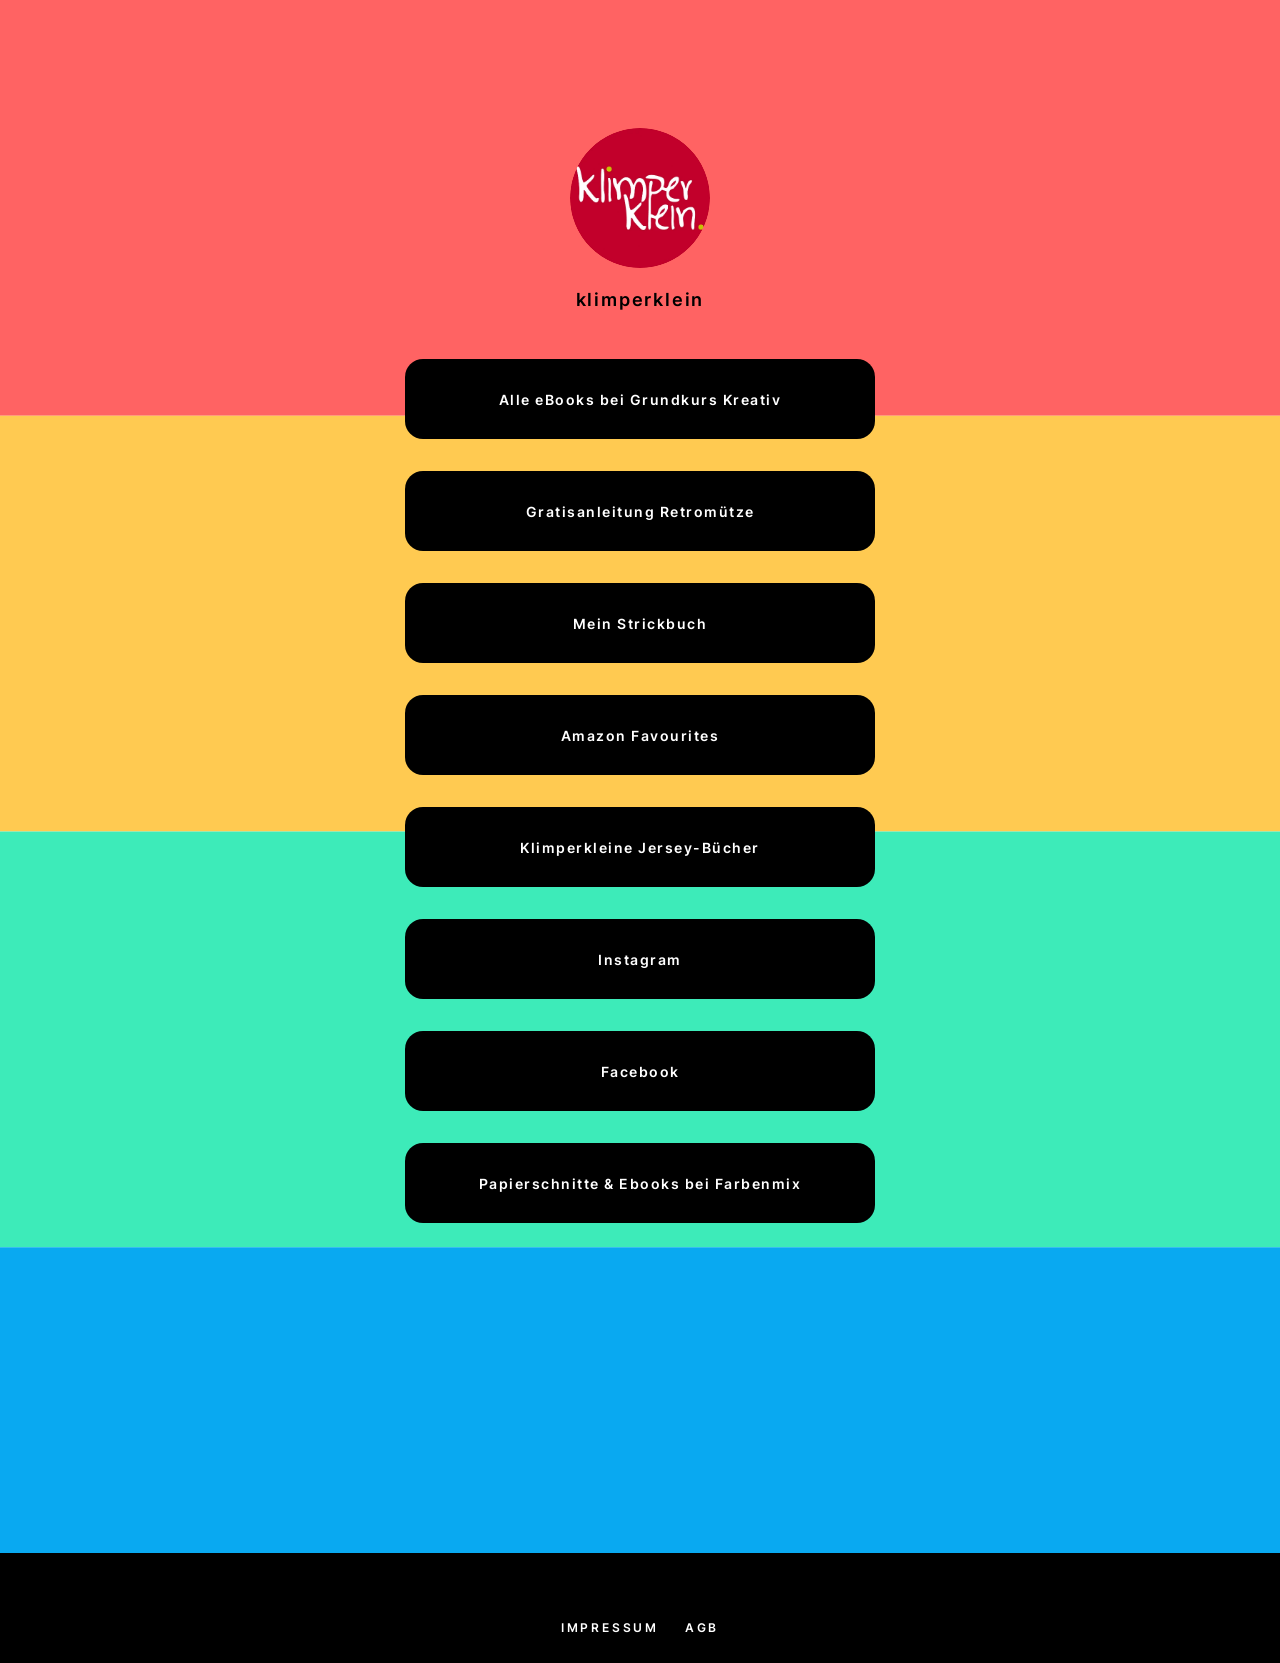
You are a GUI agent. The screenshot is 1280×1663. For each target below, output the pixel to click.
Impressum (610, 1627)
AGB (702, 1627)
